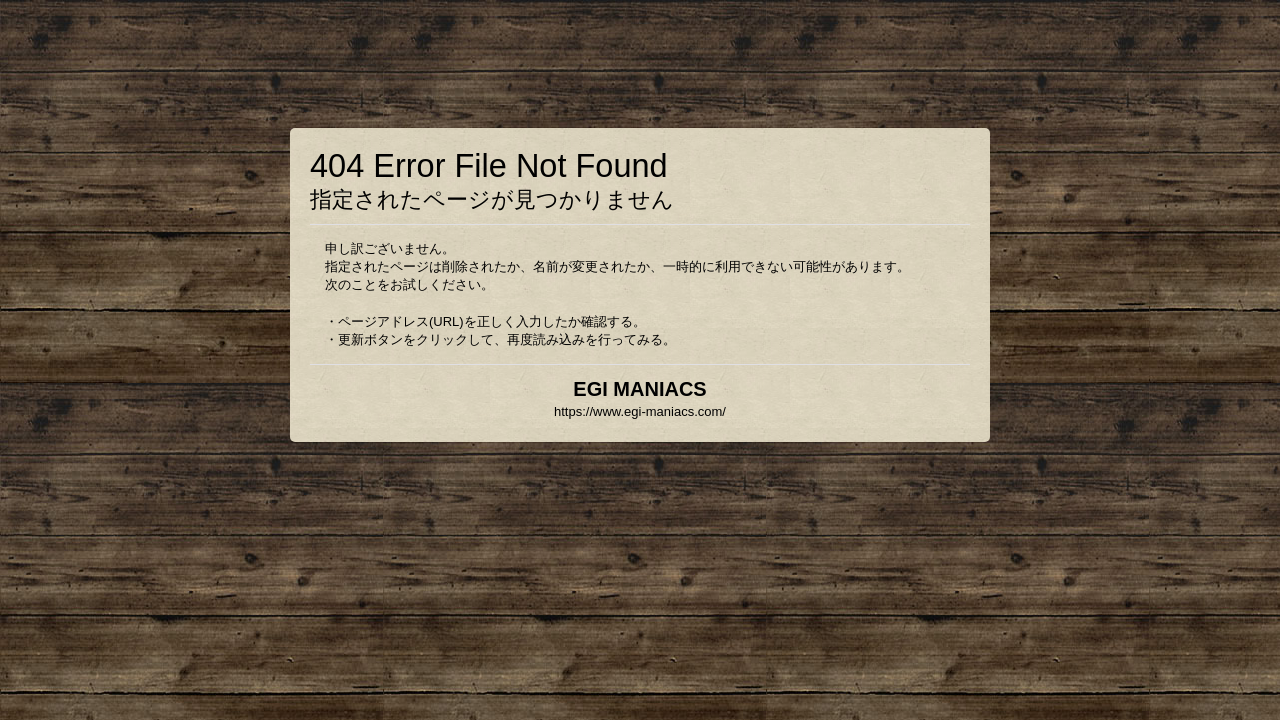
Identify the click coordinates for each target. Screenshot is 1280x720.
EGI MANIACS (639, 389)
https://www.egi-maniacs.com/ (640, 411)
